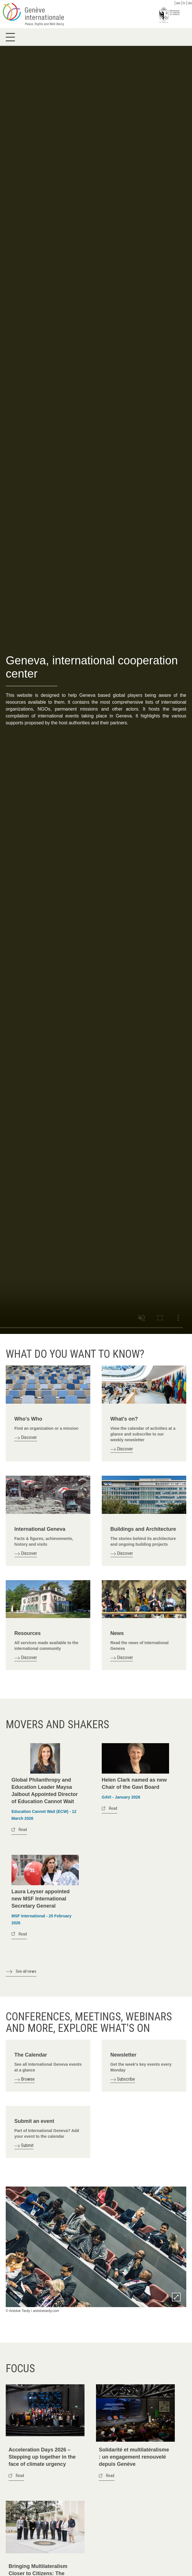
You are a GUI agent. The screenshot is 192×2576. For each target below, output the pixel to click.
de (190, 3)
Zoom (176, 2297)
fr (184, 3)
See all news (26, 1971)
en (178, 3)
